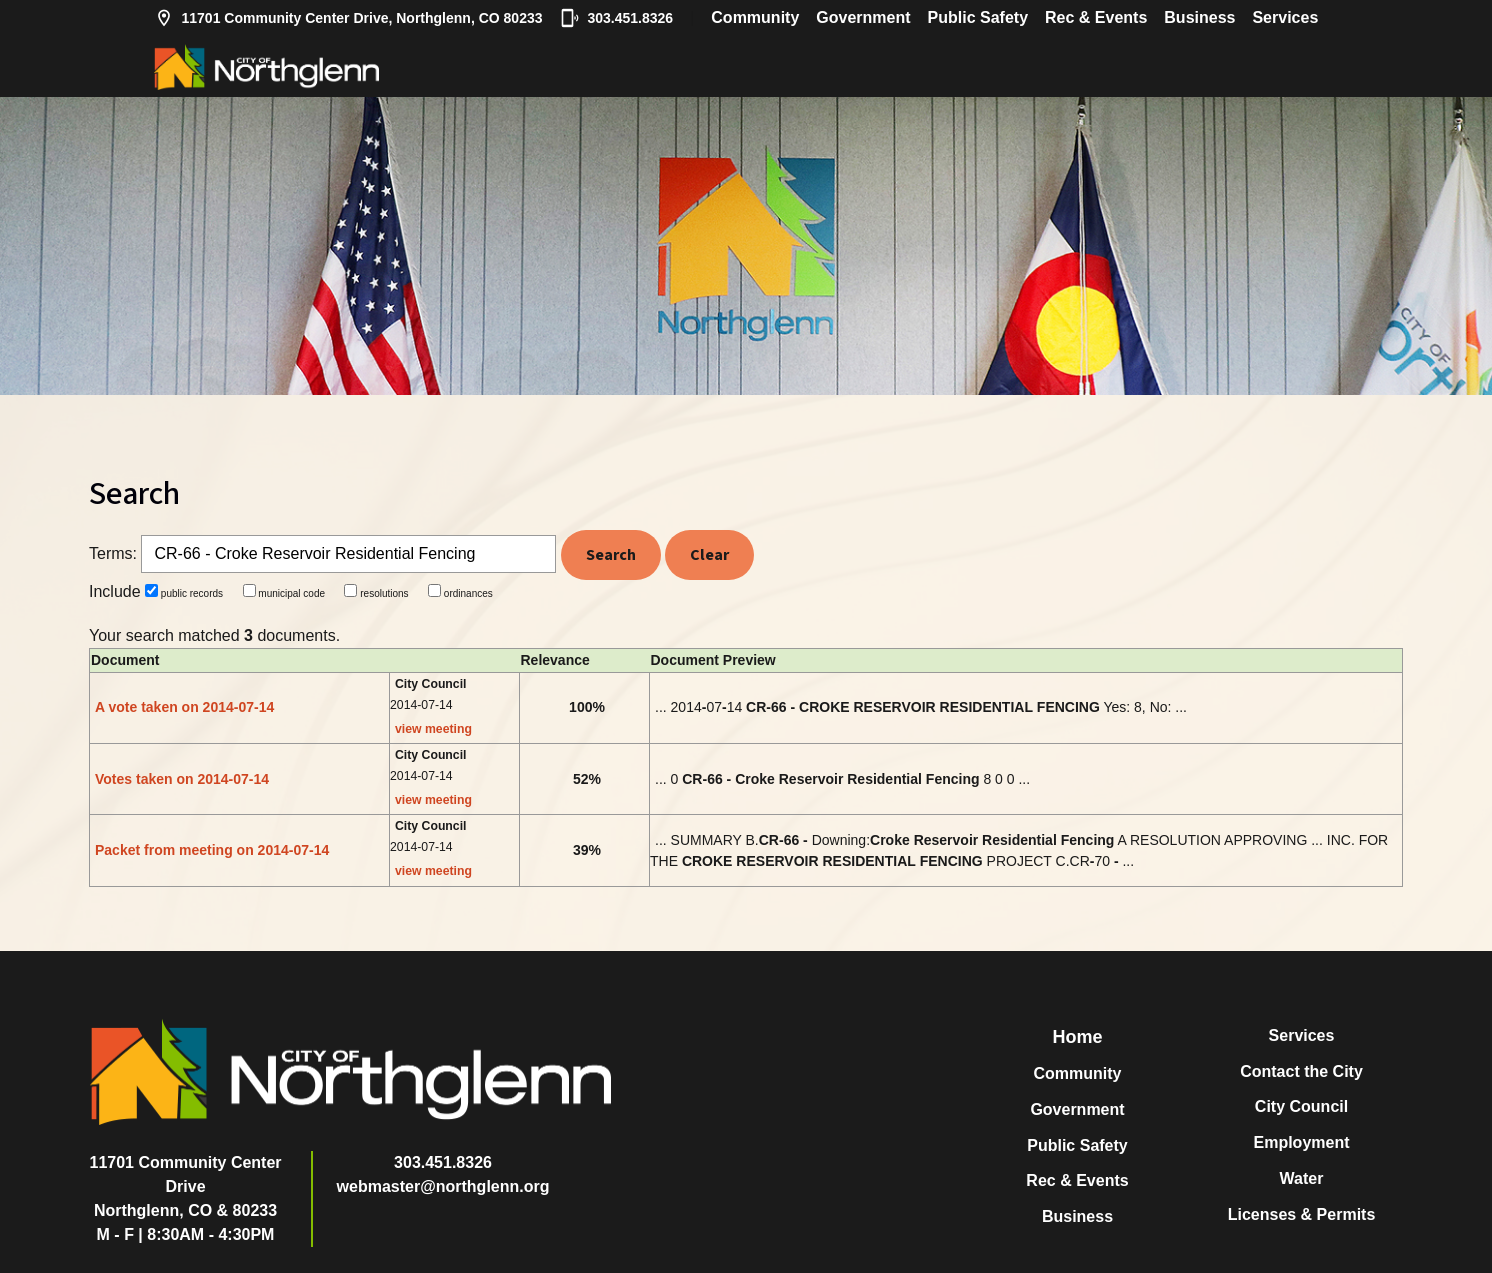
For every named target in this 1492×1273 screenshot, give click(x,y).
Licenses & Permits (1302, 1214)
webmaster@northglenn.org (443, 1186)
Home (1077, 1037)
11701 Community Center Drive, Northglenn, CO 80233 (348, 18)
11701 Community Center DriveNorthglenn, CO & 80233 (186, 1186)
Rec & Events (1096, 17)
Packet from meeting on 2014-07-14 (212, 850)
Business (1199, 17)
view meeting (433, 729)
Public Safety (978, 17)
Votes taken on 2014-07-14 (182, 779)
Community (755, 17)
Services (1285, 17)
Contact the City (1301, 1071)
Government (863, 17)
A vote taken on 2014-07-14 (184, 707)
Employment (1301, 1142)
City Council (1301, 1106)
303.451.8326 (617, 18)
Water (1302, 1178)
